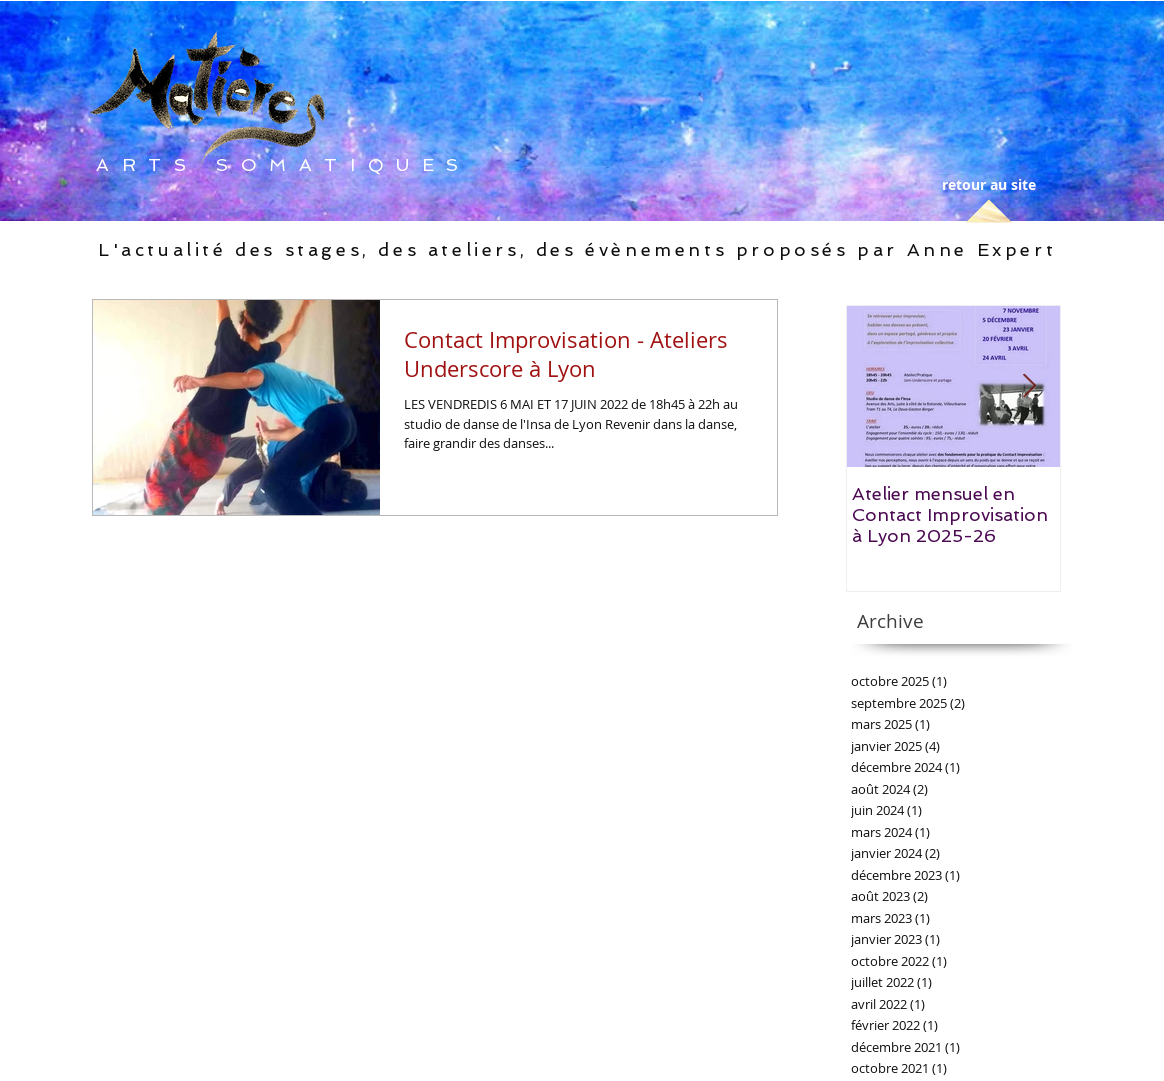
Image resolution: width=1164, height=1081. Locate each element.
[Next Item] (1029, 386)
